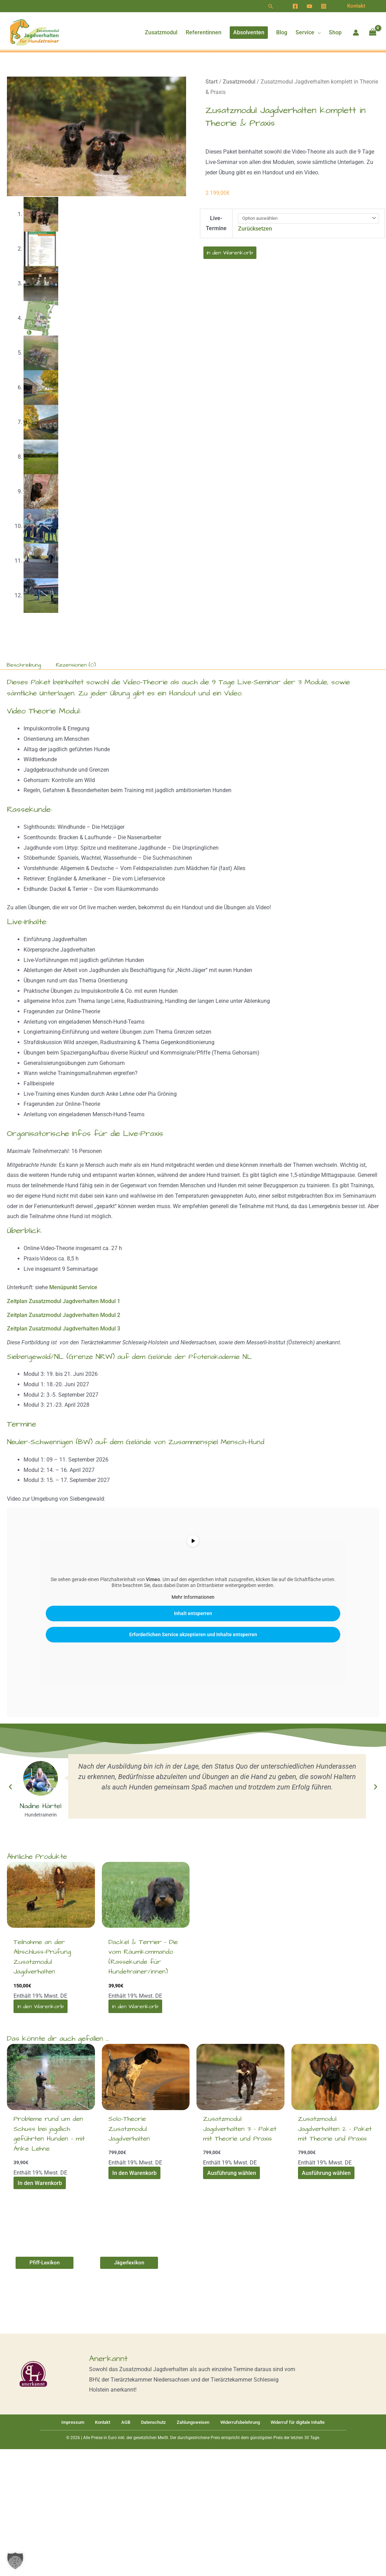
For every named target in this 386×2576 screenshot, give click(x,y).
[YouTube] (309, 6)
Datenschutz (148, 2421)
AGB (125, 2421)
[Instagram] (323, 6)
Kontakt (106, 2421)
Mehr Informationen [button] (193, 1596)
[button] (270, 6)
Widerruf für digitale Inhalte (287, 2421)
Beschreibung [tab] (24, 664)
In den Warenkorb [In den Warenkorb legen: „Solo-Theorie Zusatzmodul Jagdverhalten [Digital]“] (134, 2172)
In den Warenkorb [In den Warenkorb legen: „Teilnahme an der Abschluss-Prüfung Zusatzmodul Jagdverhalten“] (40, 2005)
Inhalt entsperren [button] (193, 1612)
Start (211, 81)
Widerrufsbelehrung (230, 2421)
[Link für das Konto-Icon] (356, 32)
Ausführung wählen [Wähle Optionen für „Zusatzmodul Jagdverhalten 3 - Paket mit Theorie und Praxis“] (231, 2172)
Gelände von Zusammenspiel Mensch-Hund (195, 1441)
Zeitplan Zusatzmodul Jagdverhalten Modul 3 (63, 1328)
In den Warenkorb (230, 253)
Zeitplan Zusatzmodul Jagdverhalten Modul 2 (63, 1314)
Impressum (80, 2421)
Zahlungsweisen (185, 2421)
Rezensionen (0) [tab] (76, 664)
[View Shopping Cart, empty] (372, 32)
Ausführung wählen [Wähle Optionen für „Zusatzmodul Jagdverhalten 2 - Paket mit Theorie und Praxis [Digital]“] (325, 2172)
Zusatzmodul (239, 81)
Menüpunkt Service (73, 1286)
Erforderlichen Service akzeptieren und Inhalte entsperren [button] (193, 1633)
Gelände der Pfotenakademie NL (202, 1356)
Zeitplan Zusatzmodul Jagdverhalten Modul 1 (63, 1300)
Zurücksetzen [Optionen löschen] (255, 229)
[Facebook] (295, 6)
